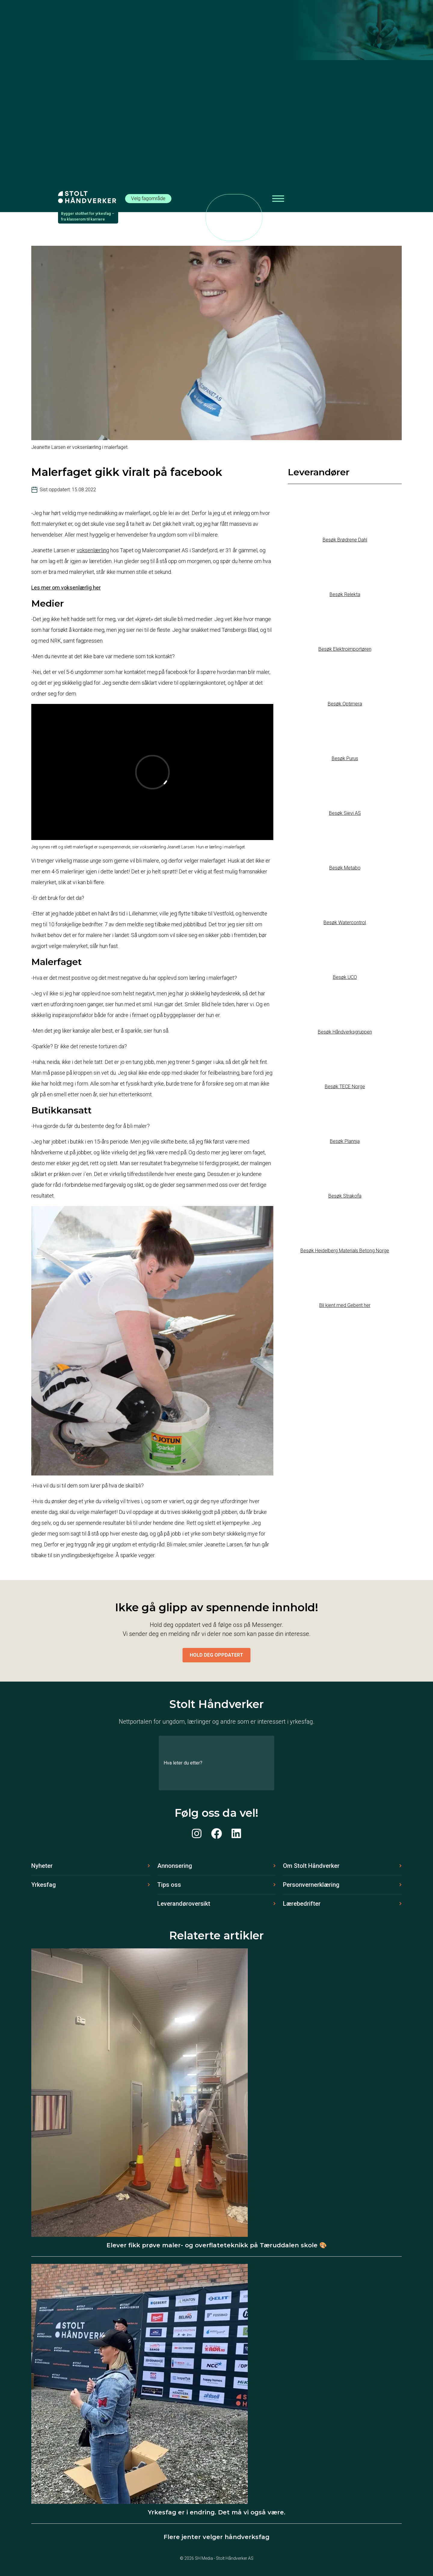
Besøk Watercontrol (345, 922)
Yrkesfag (43, 1884)
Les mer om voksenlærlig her (66, 587)
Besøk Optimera (345, 704)
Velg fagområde (148, 198)
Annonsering (174, 1865)
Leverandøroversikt (183, 1903)
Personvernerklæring (311, 1884)
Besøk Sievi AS (345, 813)
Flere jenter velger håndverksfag (216, 2537)
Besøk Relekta (345, 594)
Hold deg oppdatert (216, 1655)
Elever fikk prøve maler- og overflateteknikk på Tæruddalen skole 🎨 (216, 2245)
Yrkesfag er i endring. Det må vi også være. (216, 2512)
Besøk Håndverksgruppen (345, 1032)
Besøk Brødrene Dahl (345, 540)
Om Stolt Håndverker (311, 1865)
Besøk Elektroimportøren (344, 649)
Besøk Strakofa (344, 1196)
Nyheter (42, 1865)
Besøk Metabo (345, 868)
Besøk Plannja (345, 1141)
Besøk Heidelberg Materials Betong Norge (344, 1250)
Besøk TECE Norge (345, 1086)
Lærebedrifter (302, 1903)
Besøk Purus (345, 758)
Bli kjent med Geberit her (344, 1305)
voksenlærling (93, 550)
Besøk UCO (345, 977)
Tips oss (169, 1884)
